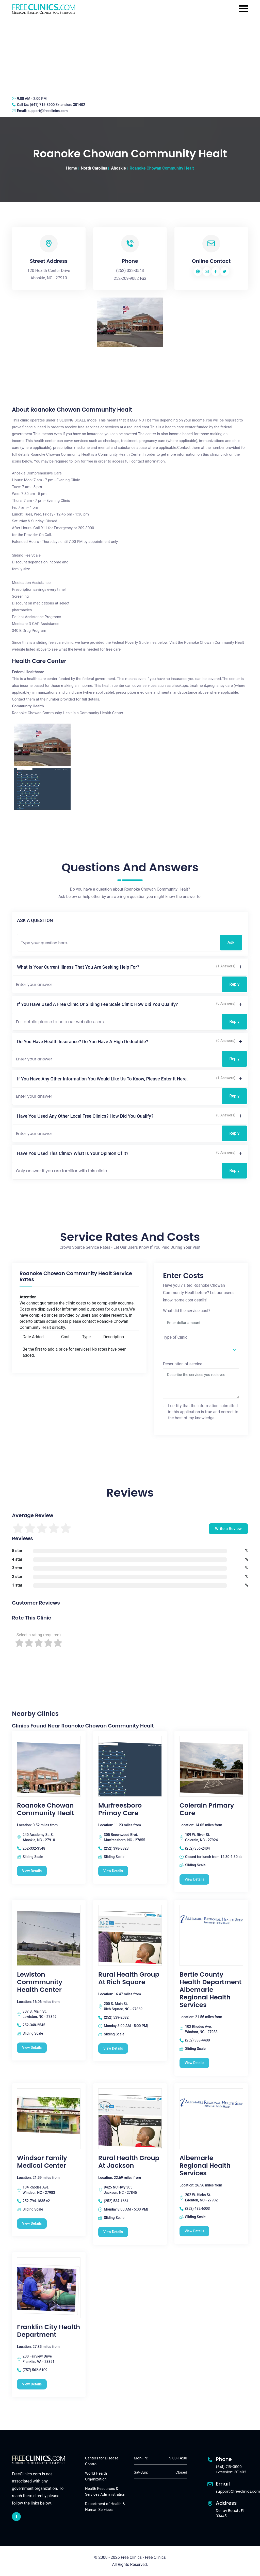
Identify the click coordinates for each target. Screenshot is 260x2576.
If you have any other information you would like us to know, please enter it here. (102, 1078)
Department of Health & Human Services (105, 2506)
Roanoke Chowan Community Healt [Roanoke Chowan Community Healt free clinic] (45, 1809)
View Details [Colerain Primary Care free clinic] (194, 1879)
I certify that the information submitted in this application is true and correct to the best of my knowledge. (203, 1411)
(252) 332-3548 (130, 270)
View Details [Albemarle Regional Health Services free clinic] (194, 2231)
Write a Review (228, 1528)
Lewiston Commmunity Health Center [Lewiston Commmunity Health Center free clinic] (39, 1982)
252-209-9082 (126, 278)
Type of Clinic (175, 1337)
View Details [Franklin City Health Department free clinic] (32, 2384)
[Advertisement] (130, 54)
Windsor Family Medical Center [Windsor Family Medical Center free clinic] (42, 2161)
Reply (234, 984)
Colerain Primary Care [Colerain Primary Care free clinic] (207, 1809)
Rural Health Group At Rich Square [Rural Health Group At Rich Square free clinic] (128, 1978)
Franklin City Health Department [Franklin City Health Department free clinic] (48, 2331)
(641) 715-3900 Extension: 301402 (57, 105)
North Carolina (94, 168)
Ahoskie (118, 168)
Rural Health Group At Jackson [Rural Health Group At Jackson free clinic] (128, 2161)
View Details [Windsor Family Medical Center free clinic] (32, 2223)
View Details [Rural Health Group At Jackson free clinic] (113, 2232)
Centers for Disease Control (101, 2461)
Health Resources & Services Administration (105, 2491)
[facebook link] (16, 2516)
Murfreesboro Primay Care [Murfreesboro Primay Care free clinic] (120, 1809)
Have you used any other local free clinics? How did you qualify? (85, 1116)
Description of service (182, 1363)
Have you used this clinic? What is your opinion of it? (72, 1153)
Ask (231, 942)
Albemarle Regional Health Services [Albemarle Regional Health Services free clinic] (205, 2165)
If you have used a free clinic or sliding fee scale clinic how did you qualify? (97, 1004)
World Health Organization (96, 2476)
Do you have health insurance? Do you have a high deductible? (82, 1041)
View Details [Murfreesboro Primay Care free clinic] (113, 1871)
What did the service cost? (186, 1310)
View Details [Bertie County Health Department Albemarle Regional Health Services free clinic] (194, 2063)
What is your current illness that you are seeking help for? (78, 967)
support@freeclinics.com (48, 111)
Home (71, 168)
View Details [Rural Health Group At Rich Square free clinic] (113, 2048)
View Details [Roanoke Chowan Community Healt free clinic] (32, 1871)
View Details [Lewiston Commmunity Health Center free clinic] (32, 2048)
